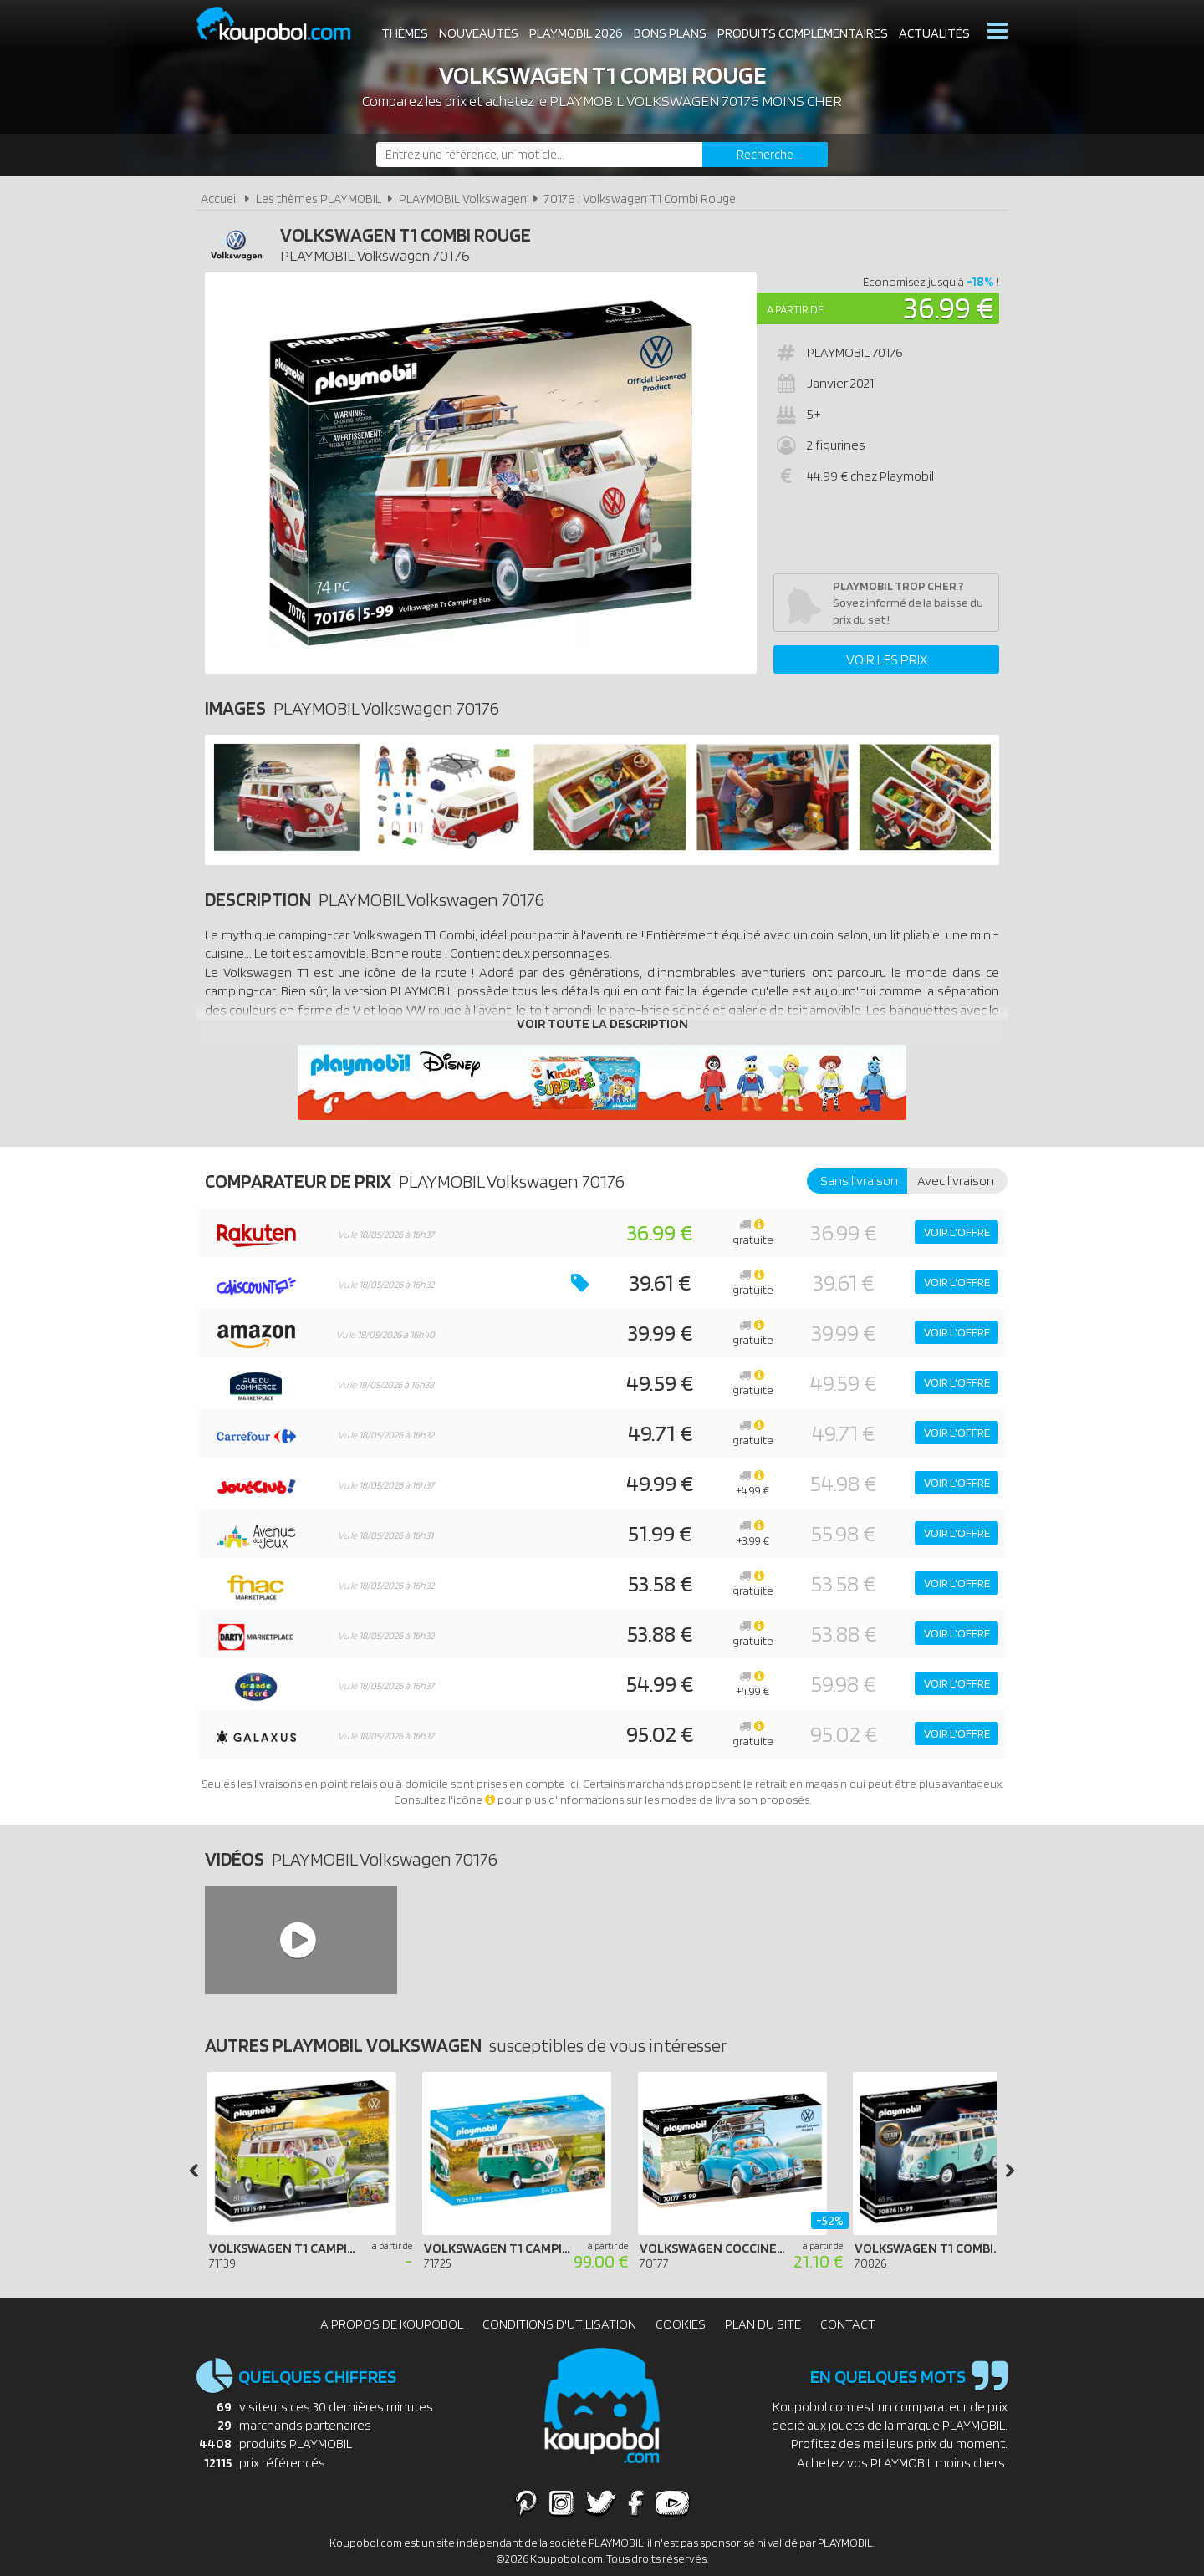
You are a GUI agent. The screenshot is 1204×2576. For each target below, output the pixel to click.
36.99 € (948, 307)
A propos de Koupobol (391, 2324)
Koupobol (284, 25)
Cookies (681, 2324)
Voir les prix (886, 659)
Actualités (934, 33)
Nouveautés (478, 33)
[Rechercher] (765, 154)
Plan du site (763, 2324)
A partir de (795, 309)
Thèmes (404, 33)
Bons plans (670, 33)
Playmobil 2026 (576, 33)
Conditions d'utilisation (559, 2324)
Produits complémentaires (802, 33)
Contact (847, 2324)
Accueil (219, 198)
